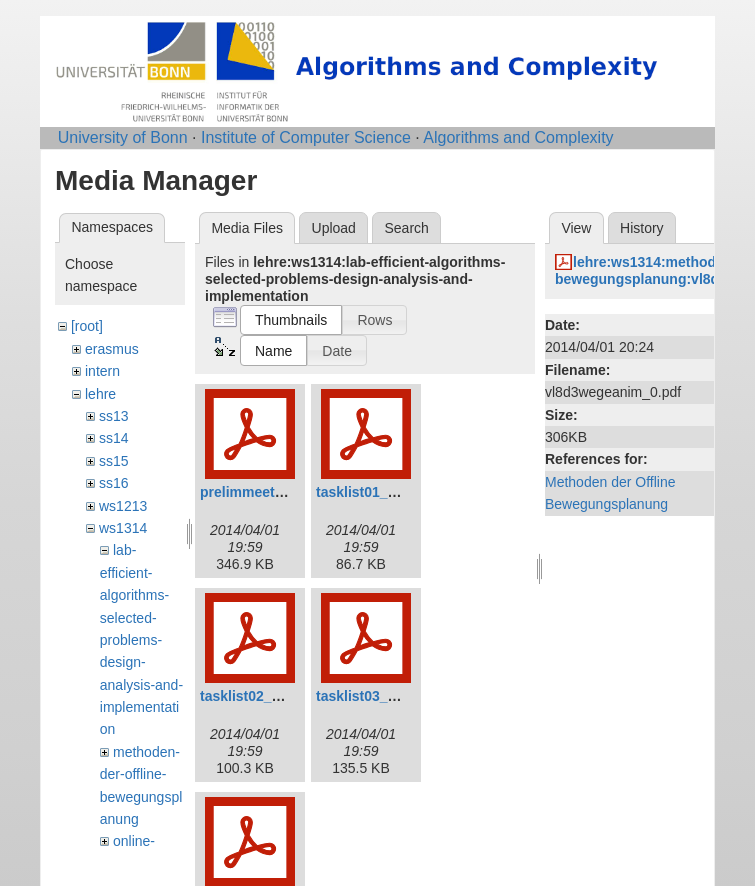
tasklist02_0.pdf (252, 696)
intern (102, 371)
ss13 (114, 416)
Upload (334, 228)
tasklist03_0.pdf (368, 696)
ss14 (114, 438)
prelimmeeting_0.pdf (268, 492)
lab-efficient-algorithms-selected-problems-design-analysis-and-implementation (141, 639)
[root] (87, 326)
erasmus (112, 349)
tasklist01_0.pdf (368, 492)
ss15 (114, 461)
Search (406, 228)
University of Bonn (123, 137)
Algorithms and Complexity (518, 137)
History (642, 228)
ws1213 (123, 506)
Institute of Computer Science (306, 137)
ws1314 (123, 528)
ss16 (114, 483)
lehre (100, 394)
